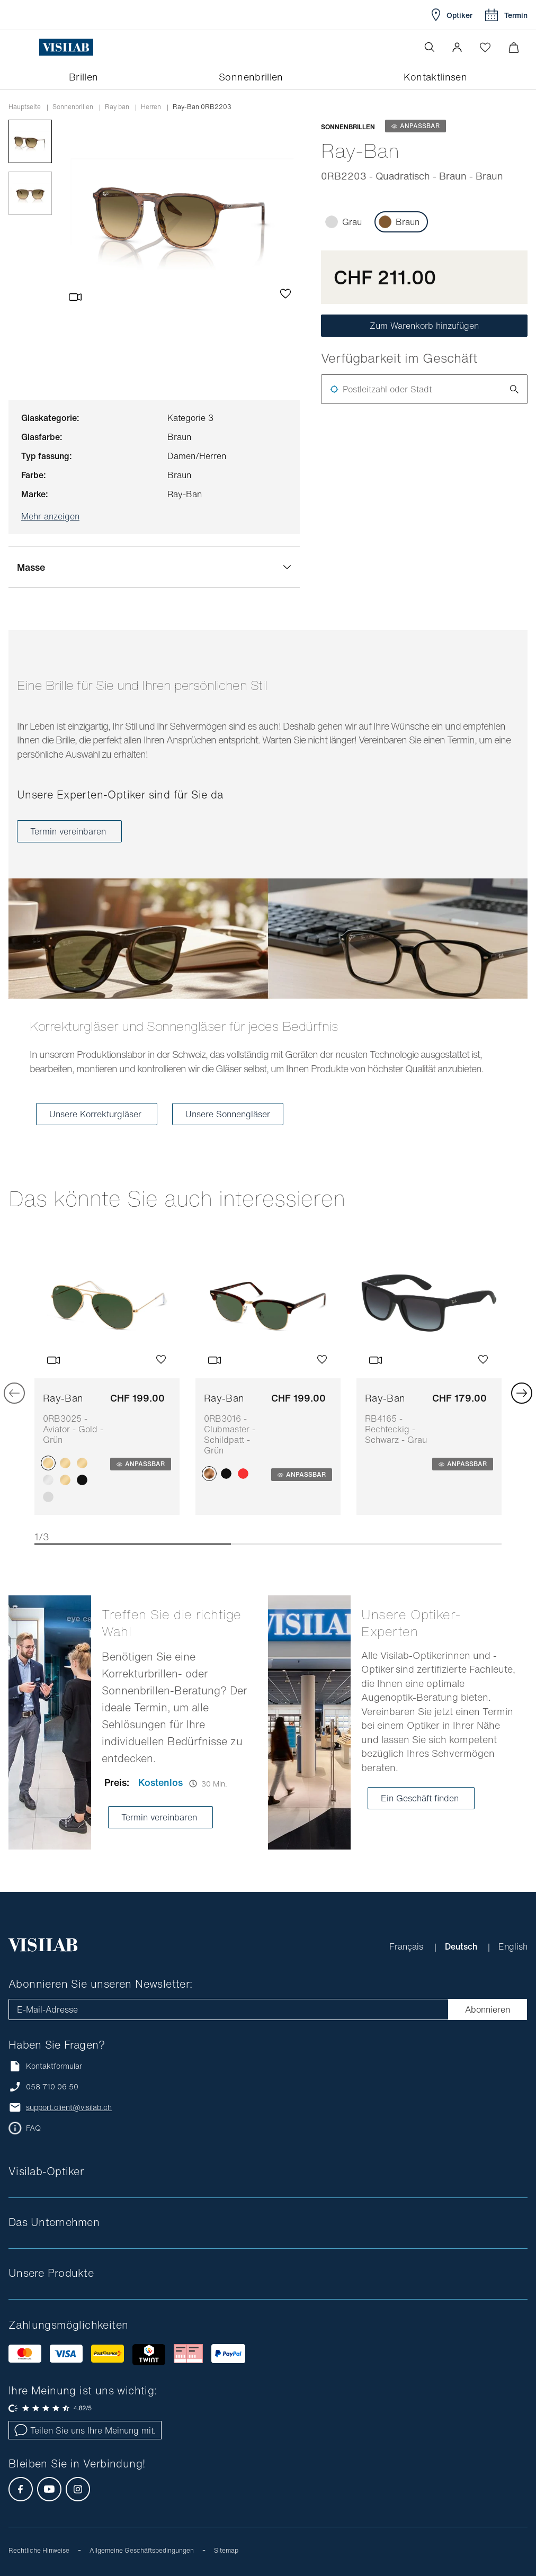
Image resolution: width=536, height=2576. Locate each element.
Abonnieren (487, 2009)
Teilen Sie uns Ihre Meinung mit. (85, 2430)
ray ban (117, 107)
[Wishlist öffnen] (485, 47)
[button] (457, 47)
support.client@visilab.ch (69, 2107)
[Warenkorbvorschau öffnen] (513, 47)
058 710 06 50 (52, 2087)
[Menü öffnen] (30, 47)
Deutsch (462, 1946)
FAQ (33, 2128)
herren (151, 107)
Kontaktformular (45, 2065)
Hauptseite (24, 107)
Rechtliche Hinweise (38, 2550)
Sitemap (226, 2550)
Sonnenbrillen (72, 107)
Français (407, 1946)
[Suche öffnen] (429, 47)
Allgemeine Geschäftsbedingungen (142, 2550)
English (513, 1946)
